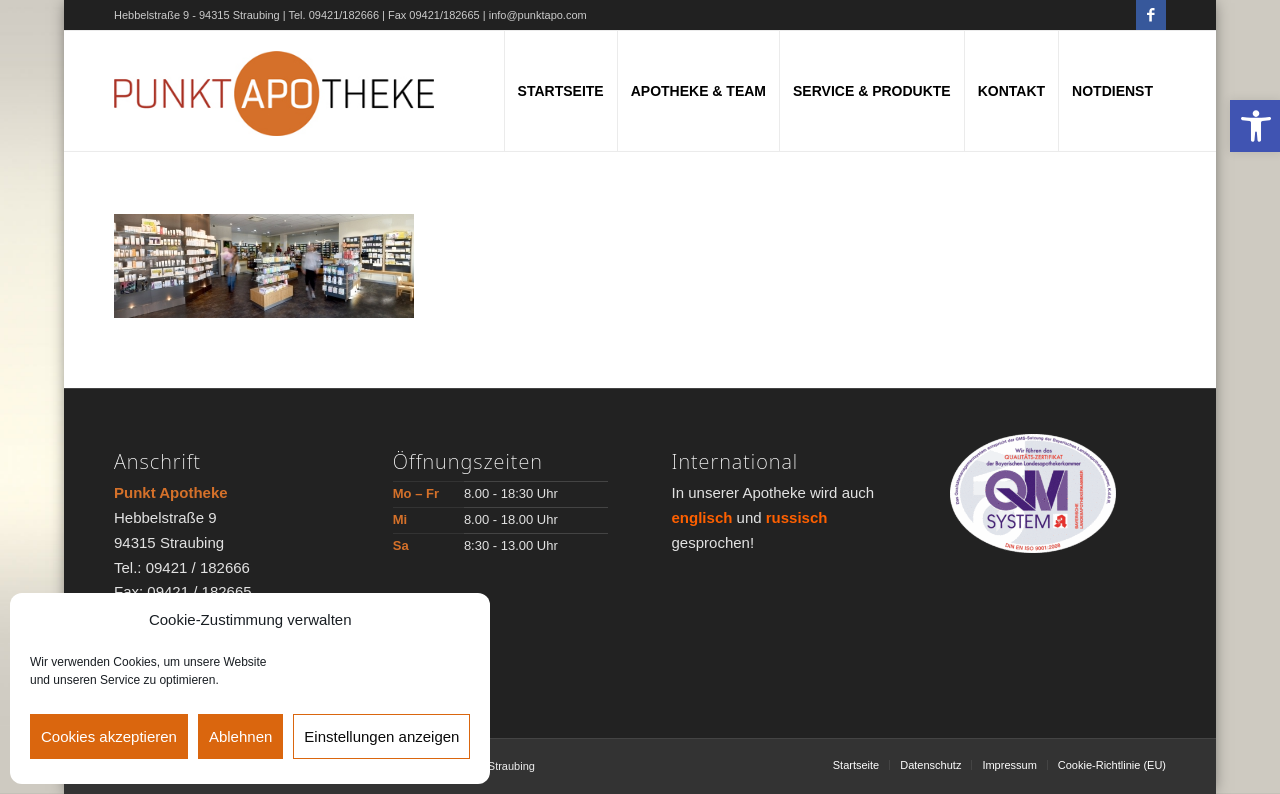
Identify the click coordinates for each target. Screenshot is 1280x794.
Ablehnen (240, 736)
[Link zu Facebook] (1151, 15)
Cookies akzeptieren (109, 736)
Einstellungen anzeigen (381, 736)
